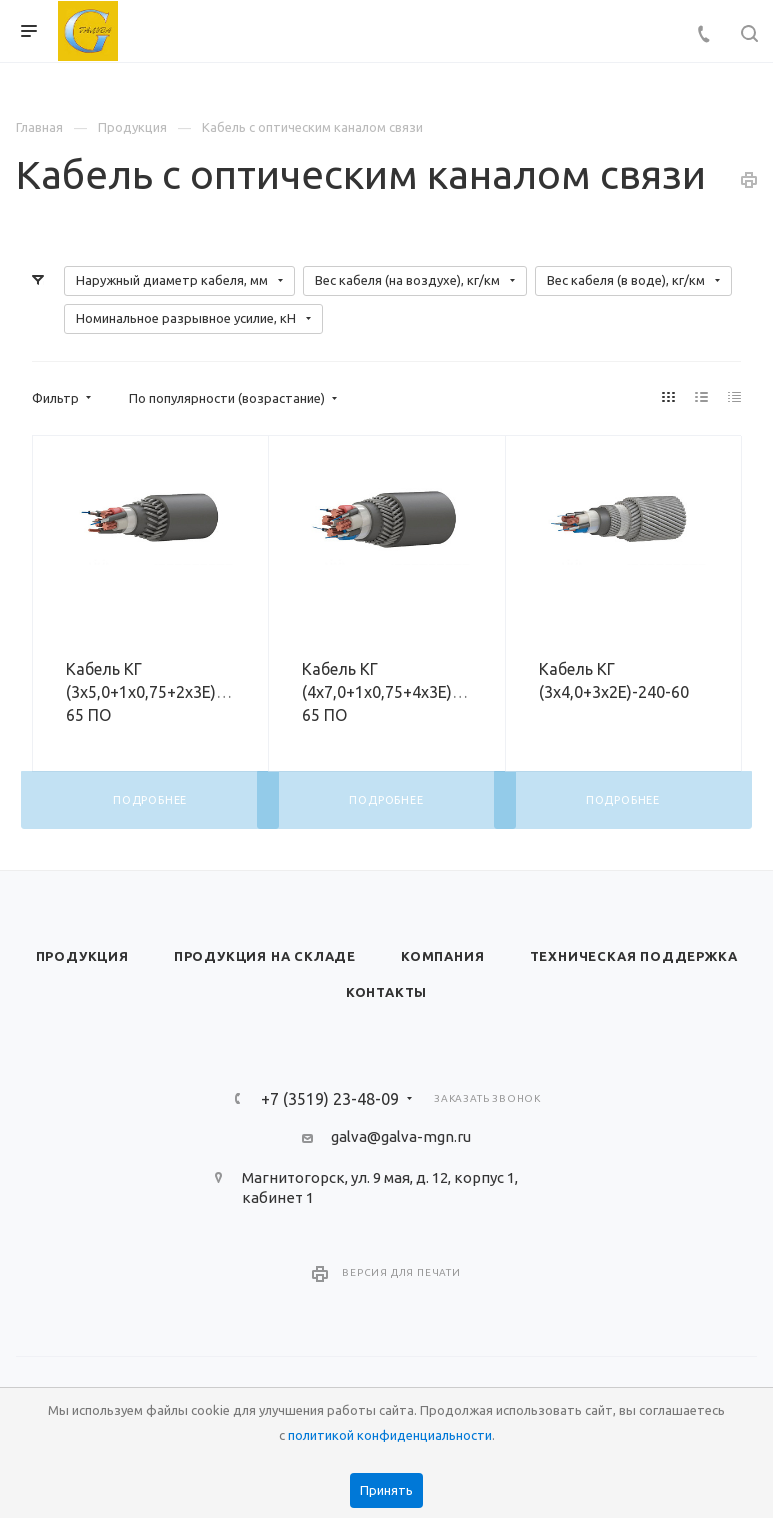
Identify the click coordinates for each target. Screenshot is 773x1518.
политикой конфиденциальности (390, 1435)
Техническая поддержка (634, 956)
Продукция (82, 956)
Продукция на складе (265, 956)
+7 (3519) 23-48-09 (330, 1099)
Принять (386, 1490)
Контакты (386, 992)
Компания (442, 956)
